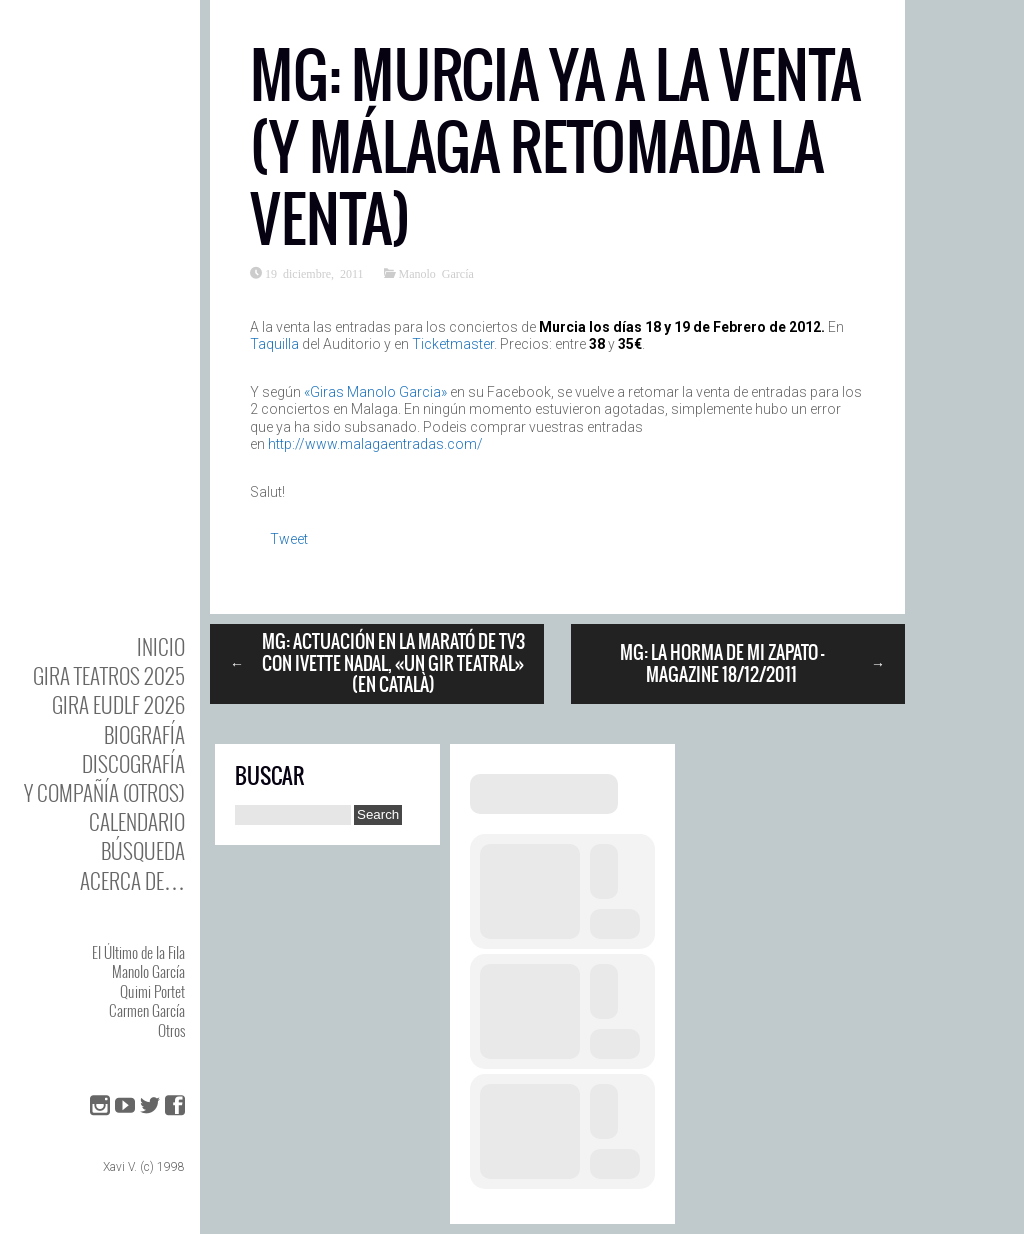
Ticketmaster (453, 344)
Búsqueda (143, 850)
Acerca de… (132, 880)
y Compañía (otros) (104, 792)
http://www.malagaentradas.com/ (375, 444)
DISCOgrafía (133, 763)
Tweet (289, 539)
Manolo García (148, 971)
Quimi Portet (152, 991)
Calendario (137, 821)
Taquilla (274, 344)
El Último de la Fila (138, 952)
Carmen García (147, 1010)
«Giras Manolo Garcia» (375, 392)
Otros (171, 1030)
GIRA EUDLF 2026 (118, 704)
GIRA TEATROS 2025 (109, 675)
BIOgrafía (144, 734)
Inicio (161, 646)
